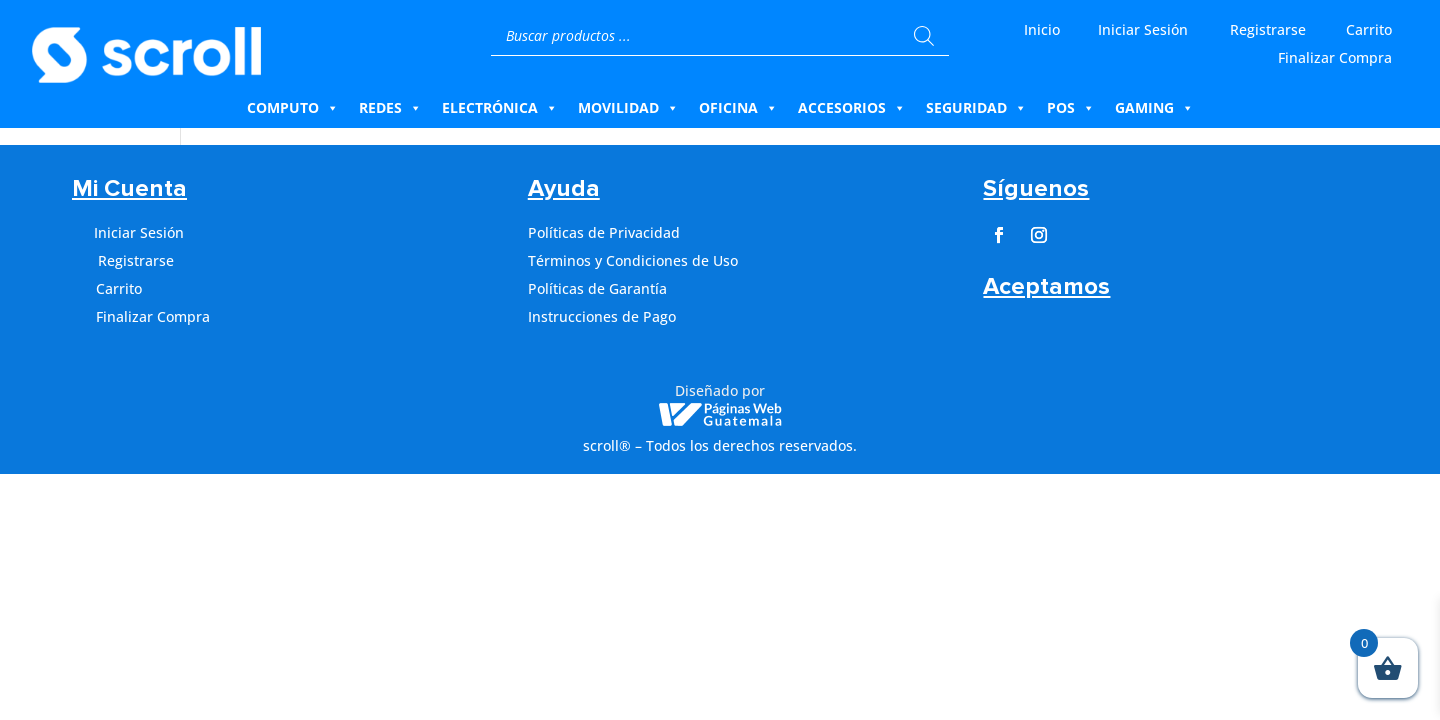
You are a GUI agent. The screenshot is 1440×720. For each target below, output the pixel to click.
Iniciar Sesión (1143, 29)
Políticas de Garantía (597, 288)
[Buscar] (924, 36)
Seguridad (976, 108)
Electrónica (500, 108)
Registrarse (1268, 29)
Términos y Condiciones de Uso (633, 260)
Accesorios (852, 108)
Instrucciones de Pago (602, 316)
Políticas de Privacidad (604, 232)
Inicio (1042, 29)
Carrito (1369, 29)
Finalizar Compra (1335, 57)
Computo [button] (293, 108)
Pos (1071, 108)
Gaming (1154, 108)
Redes (390, 108)
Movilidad (628, 108)
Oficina (738, 108)
